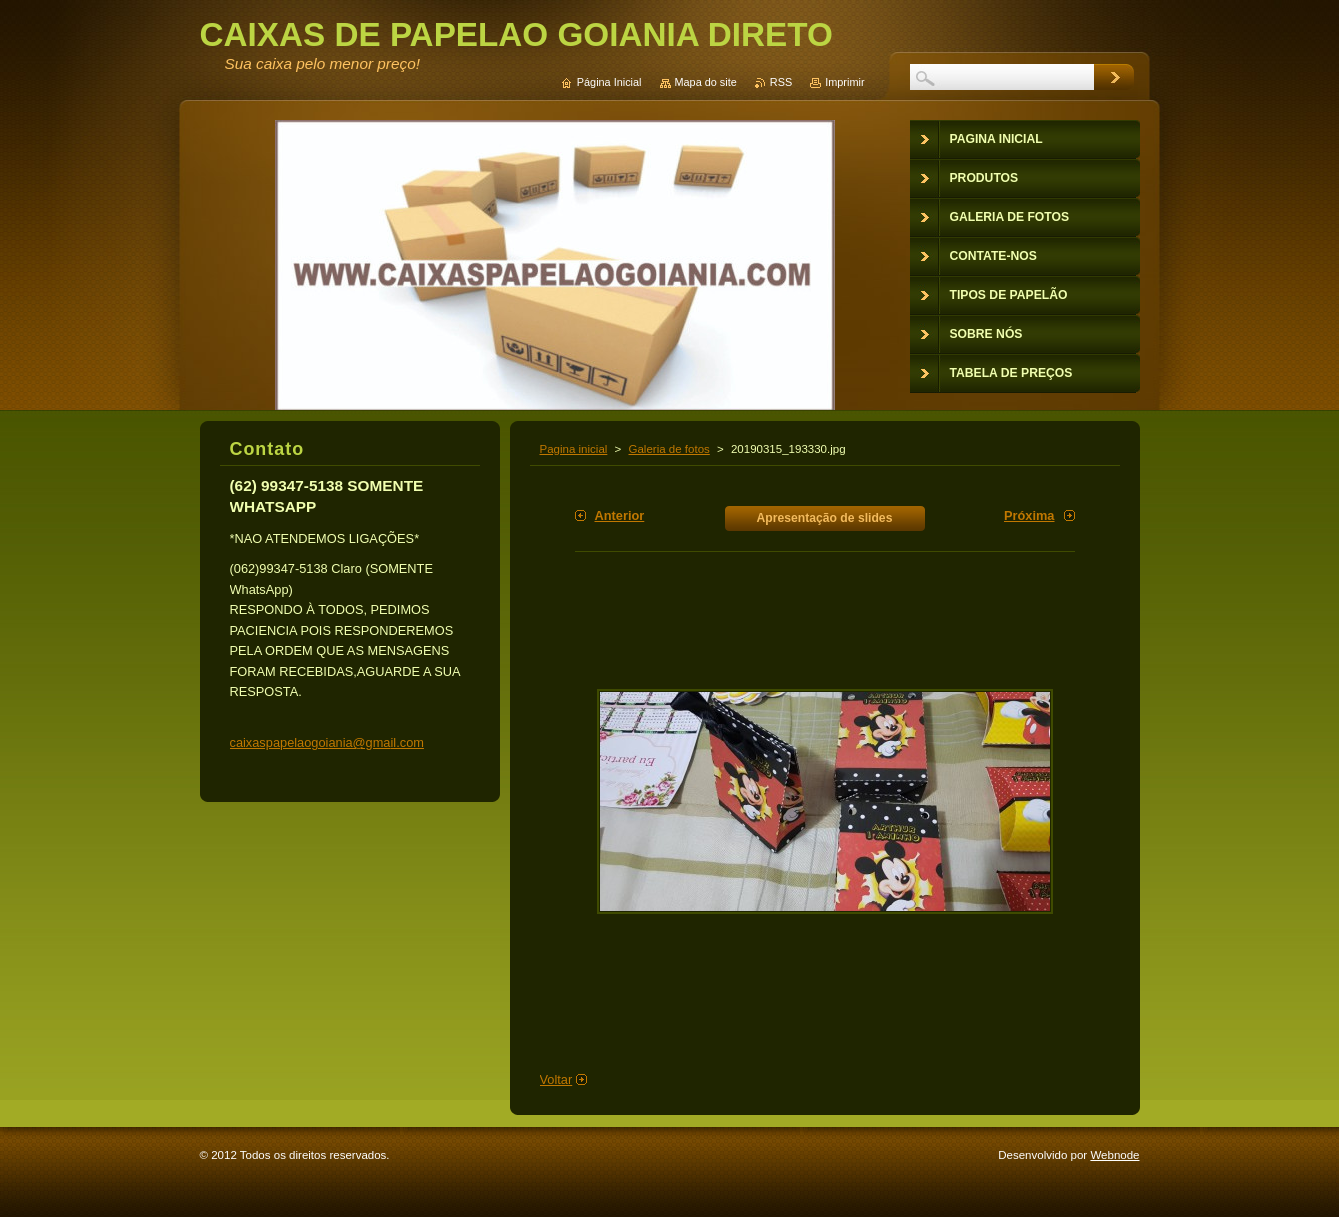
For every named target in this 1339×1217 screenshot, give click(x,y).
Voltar (556, 1079)
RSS (781, 82)
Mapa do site (706, 82)
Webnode (1114, 1155)
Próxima (1029, 515)
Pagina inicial (574, 449)
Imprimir (844, 82)
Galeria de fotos (669, 449)
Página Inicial (609, 82)
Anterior (620, 515)
